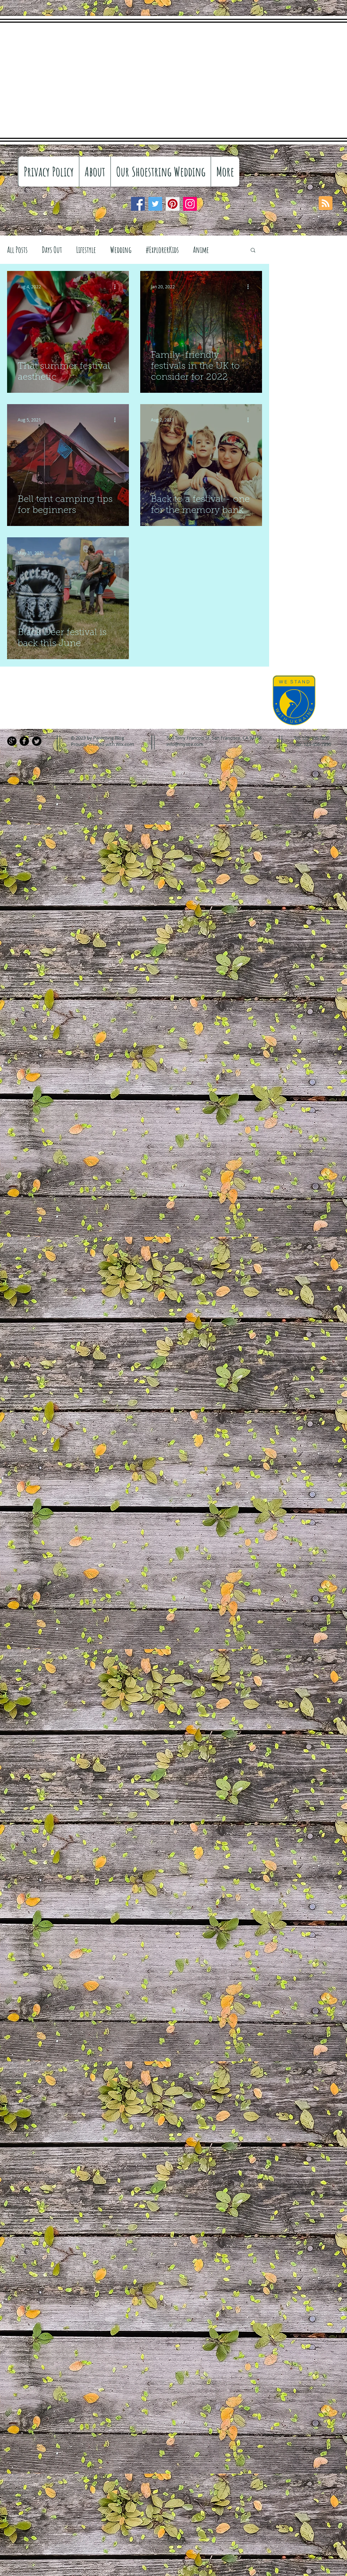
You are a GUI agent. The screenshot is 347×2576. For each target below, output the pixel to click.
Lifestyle (86, 249)
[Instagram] (190, 204)
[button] (253, 250)
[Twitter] (155, 204)
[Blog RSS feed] (325, 203)
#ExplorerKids (162, 249)
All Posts (17, 249)
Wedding (120, 249)
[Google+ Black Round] (12, 741)
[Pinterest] (173, 204)
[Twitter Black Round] (36, 741)
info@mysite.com (184, 744)
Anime (201, 249)
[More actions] (117, 286)
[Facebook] (138, 204)
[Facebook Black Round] (24, 741)
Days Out (52, 249)
